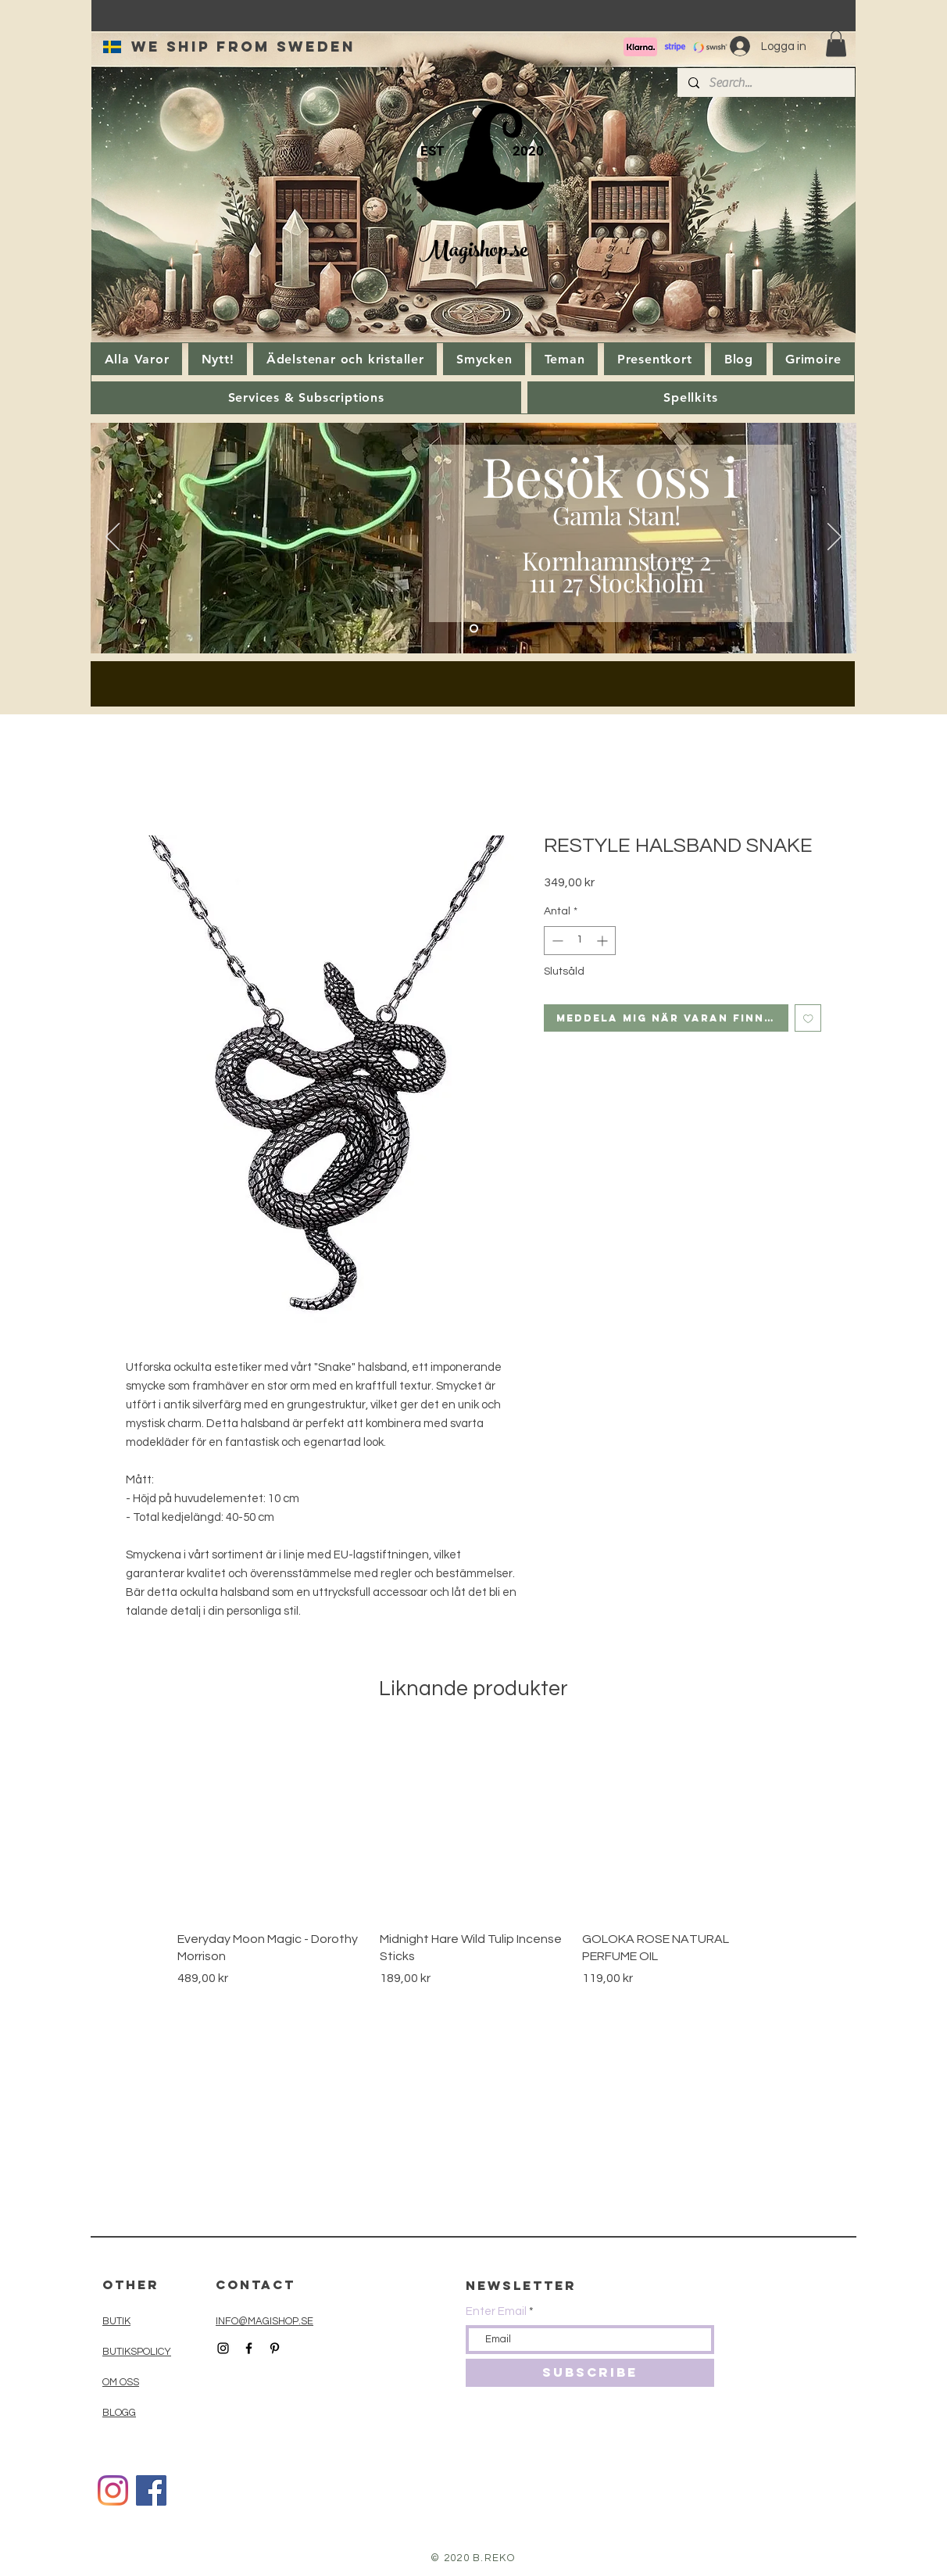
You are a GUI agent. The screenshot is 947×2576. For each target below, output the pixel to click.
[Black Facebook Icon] (248, 2348)
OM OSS (120, 2382)
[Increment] (603, 940)
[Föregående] (112, 538)
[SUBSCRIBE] (590, 2373)
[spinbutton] (580, 940)
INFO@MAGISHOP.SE (264, 2321)
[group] (473, 1859)
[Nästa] (834, 538)
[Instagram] (113, 2490)
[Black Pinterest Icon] (274, 2348)
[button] (836, 43)
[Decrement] (556, 940)
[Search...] (765, 83)
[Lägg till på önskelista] (808, 1018)
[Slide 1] (474, 628)
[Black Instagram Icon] (223, 2348)
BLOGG (119, 2412)
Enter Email (496, 2311)
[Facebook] (151, 2490)
